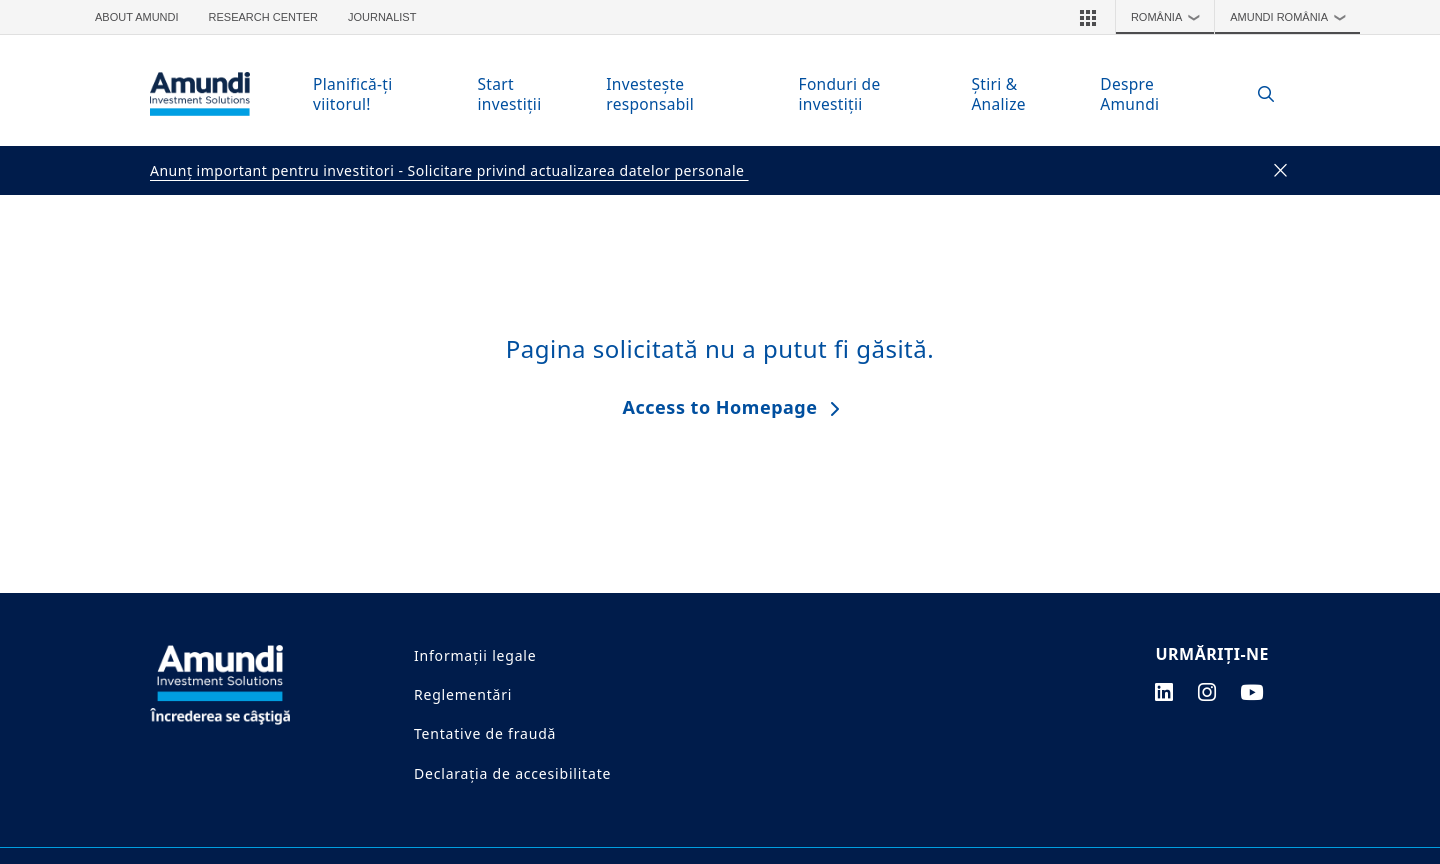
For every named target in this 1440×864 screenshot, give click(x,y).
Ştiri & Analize (998, 94)
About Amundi (137, 17)
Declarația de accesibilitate (512, 773)
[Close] (1281, 171)
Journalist (382, 17)
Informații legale (475, 655)
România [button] (1170, 17)
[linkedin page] (1164, 692)
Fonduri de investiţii (840, 94)
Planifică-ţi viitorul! (353, 94)
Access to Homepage (720, 407)
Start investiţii (510, 94)
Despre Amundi (1129, 94)
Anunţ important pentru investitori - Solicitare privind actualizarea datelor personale (449, 170)
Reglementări (463, 694)
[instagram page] (1207, 692)
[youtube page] (1252, 692)
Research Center (263, 17)
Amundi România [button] (1292, 17)
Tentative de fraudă (485, 733)
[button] (1088, 17)
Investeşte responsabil (650, 94)
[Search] (1255, 94)
